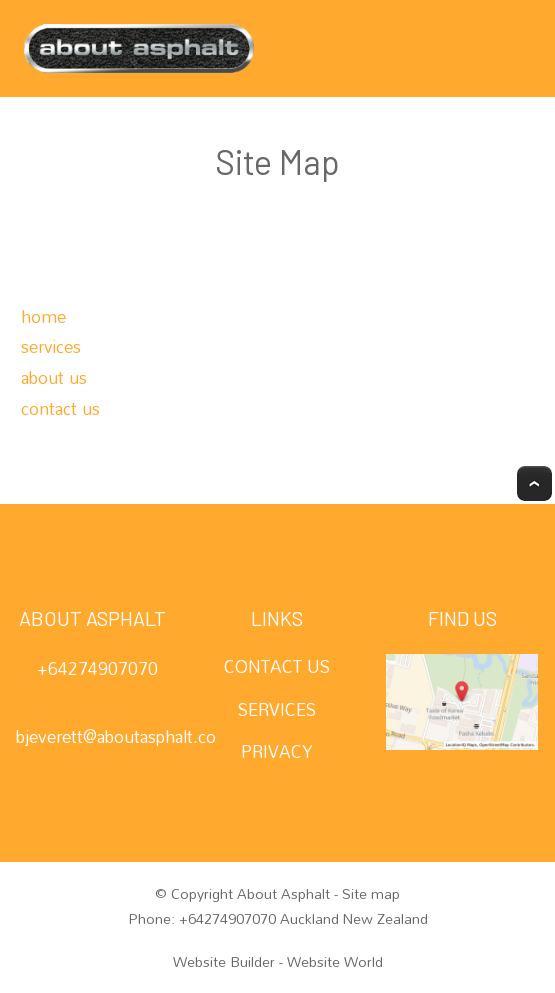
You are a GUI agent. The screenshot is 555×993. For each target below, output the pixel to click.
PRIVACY (277, 751)
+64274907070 (97, 668)
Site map (371, 894)
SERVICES (277, 709)
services (51, 346)
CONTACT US (277, 666)
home (43, 316)
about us (54, 377)
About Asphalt (283, 894)
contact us (60, 408)
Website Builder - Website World (278, 962)
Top (534, 483)
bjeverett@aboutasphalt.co (116, 736)
